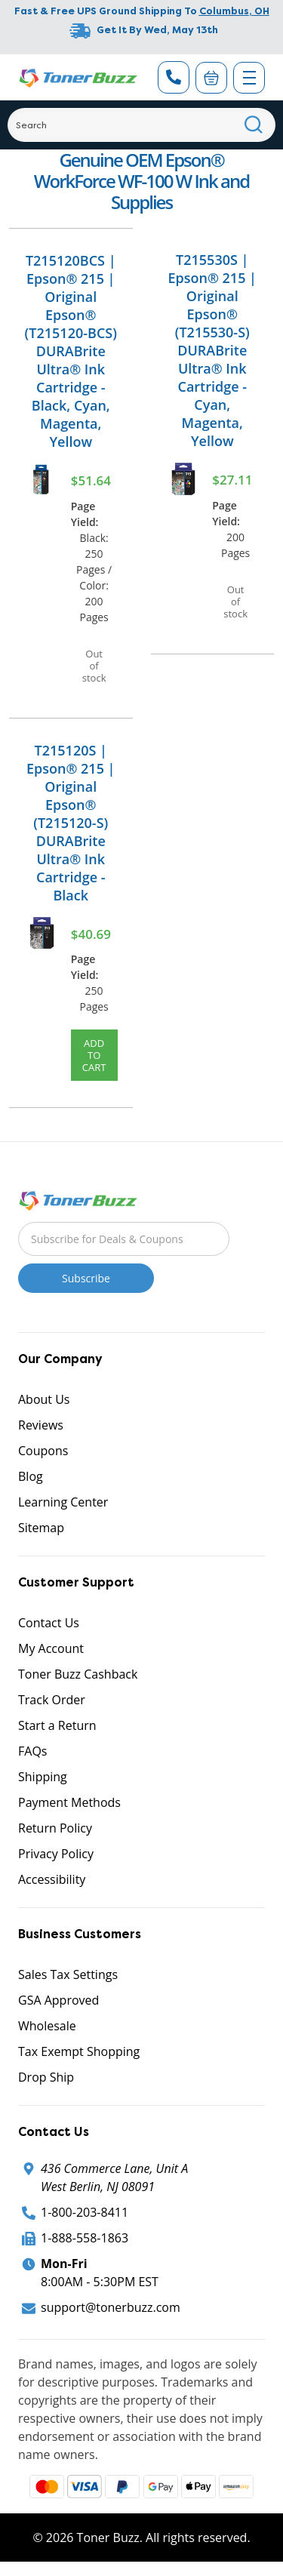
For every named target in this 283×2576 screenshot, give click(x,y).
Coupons (43, 1450)
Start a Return (57, 1725)
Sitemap (41, 1527)
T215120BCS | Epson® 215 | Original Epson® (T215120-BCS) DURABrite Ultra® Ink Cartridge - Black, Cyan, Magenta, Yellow (71, 351)
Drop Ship (46, 2077)
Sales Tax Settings (68, 1974)
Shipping (42, 1776)
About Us (44, 1399)
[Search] (141, 125)
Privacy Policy (56, 1853)
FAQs (32, 1751)
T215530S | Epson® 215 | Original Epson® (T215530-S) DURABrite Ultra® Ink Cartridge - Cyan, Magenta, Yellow (212, 350)
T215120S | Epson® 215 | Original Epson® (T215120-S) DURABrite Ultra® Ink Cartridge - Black (70, 822)
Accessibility (51, 1879)
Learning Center (63, 1502)
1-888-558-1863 (84, 2238)
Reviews (40, 1425)
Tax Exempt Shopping (79, 2051)
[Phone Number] (173, 77)
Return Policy (55, 1828)
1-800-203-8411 (84, 2212)
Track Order (51, 1699)
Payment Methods (69, 1802)
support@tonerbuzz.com (110, 2307)
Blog (30, 1476)
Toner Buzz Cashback (77, 1674)
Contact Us (48, 1622)
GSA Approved (58, 2000)
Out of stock (94, 666)
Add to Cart (94, 1055)
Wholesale (47, 2025)
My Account (51, 1648)
